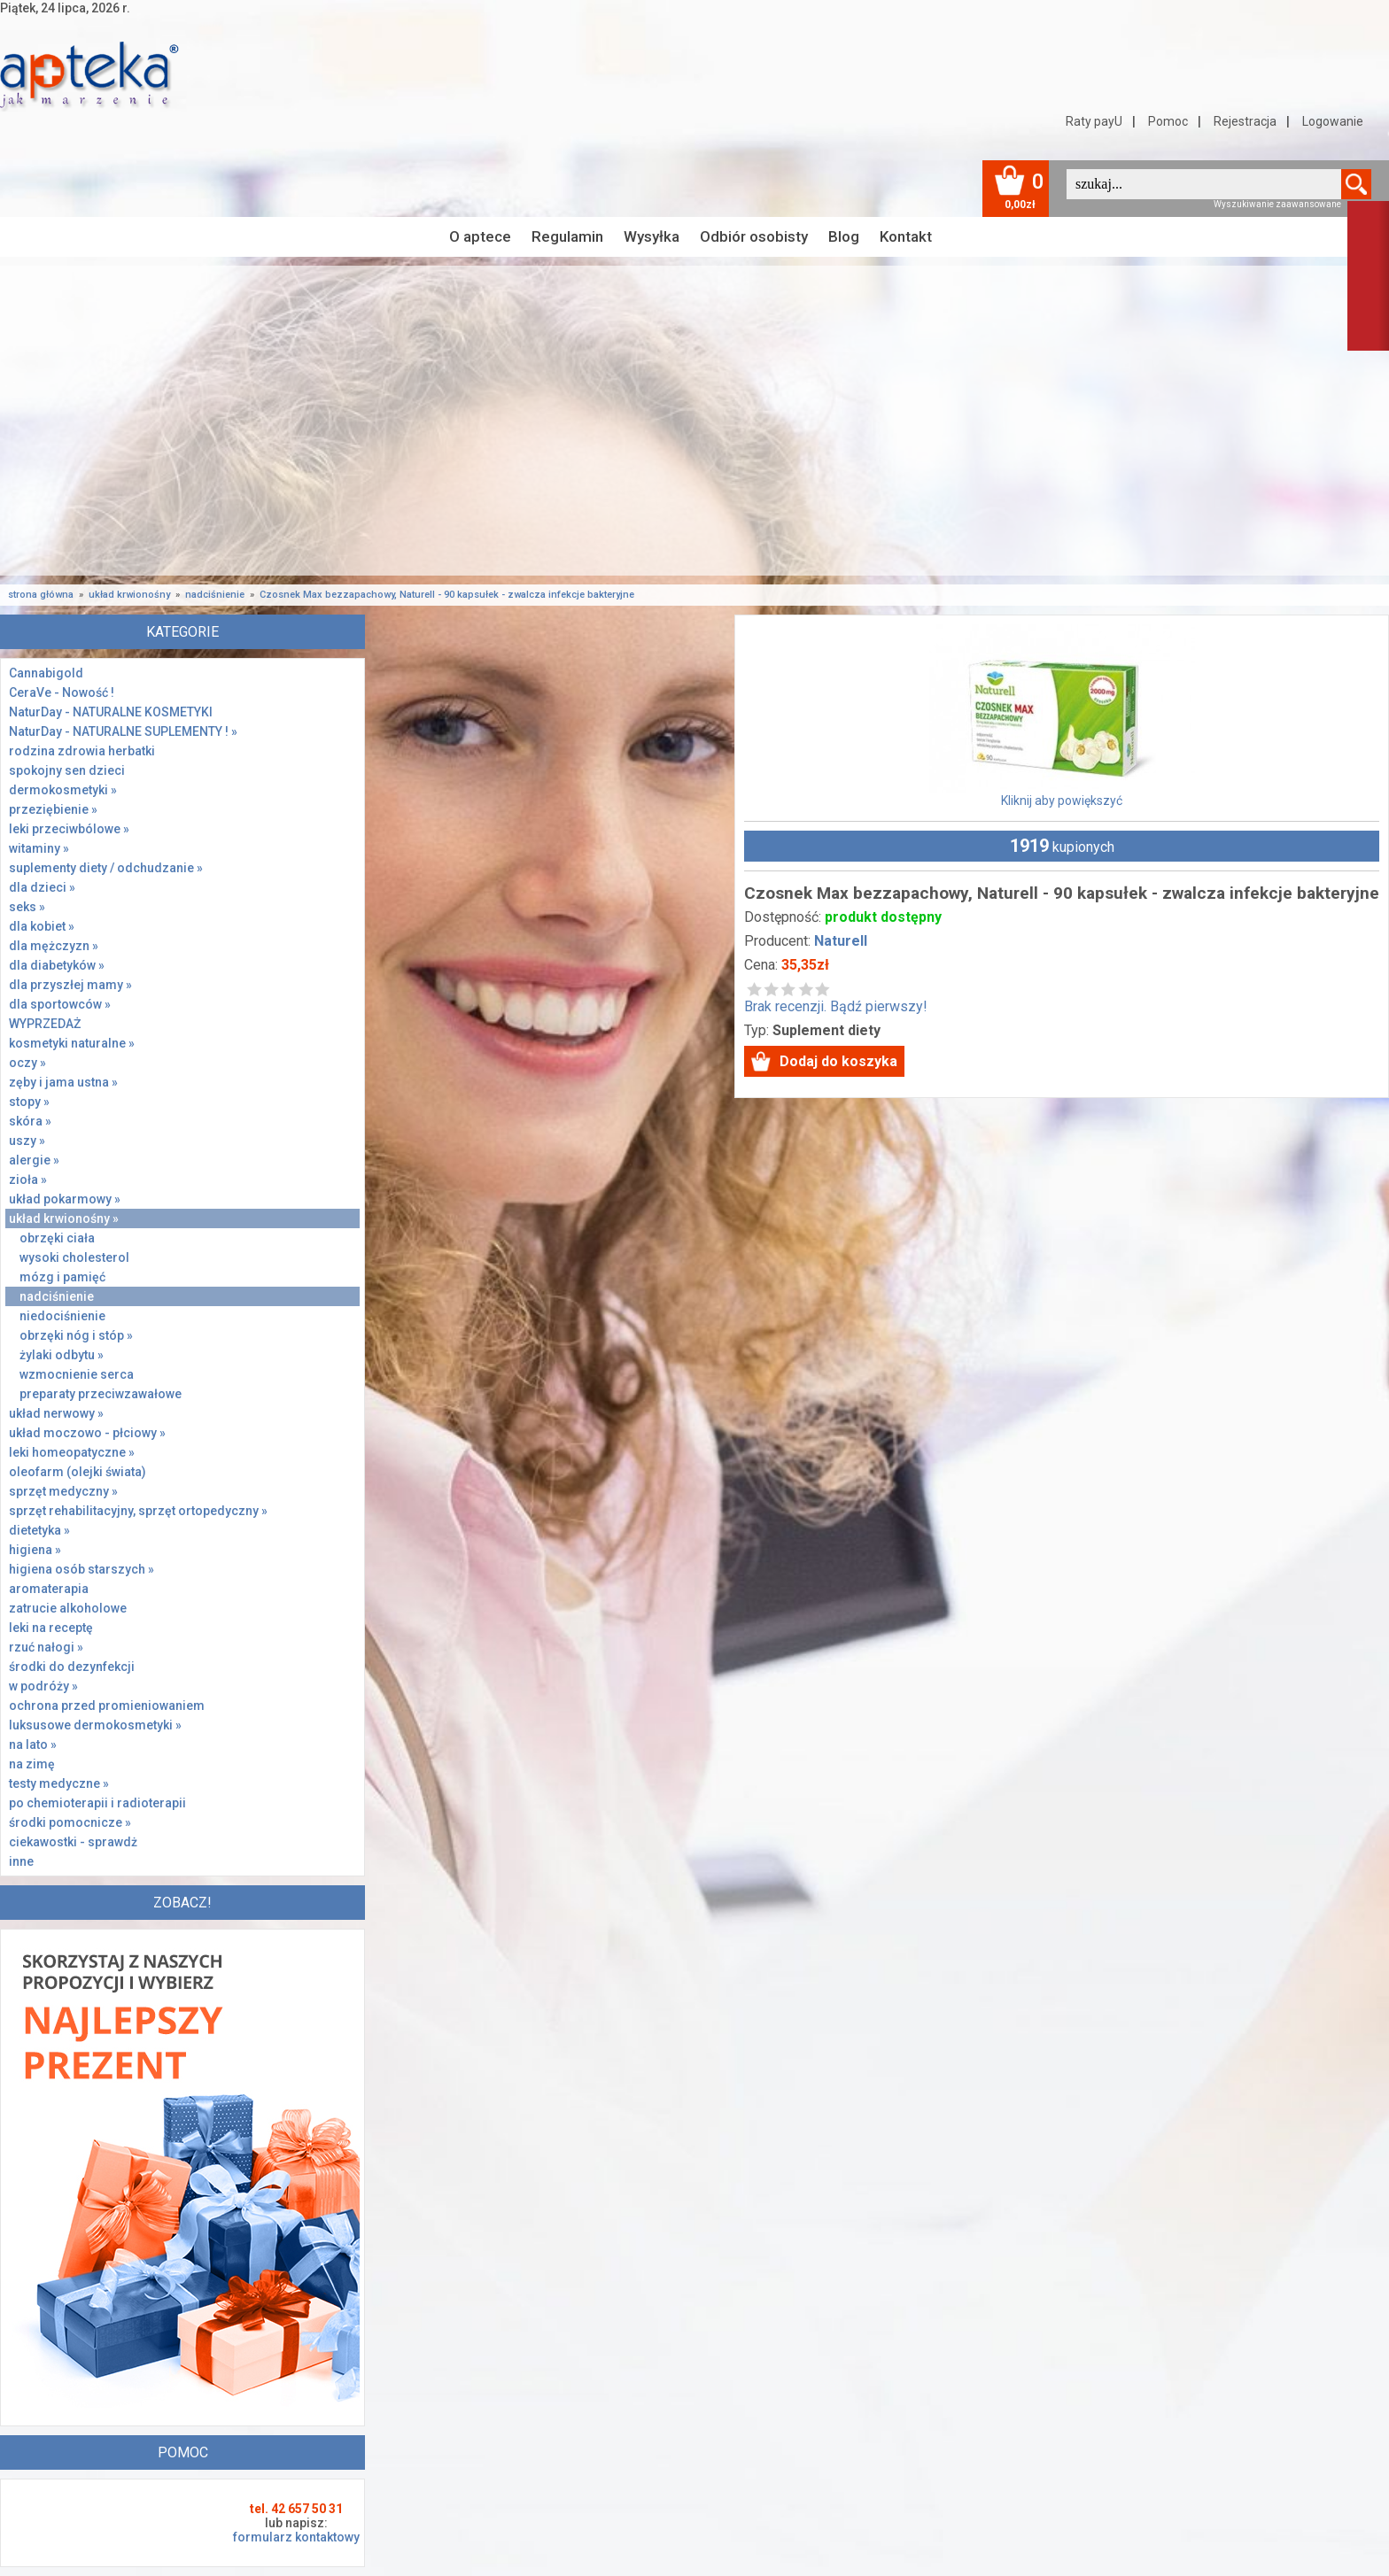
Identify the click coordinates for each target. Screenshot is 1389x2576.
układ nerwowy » (56, 1413)
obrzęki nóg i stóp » (76, 1335)
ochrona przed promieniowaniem (107, 1705)
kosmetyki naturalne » (72, 1043)
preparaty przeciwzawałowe (100, 1394)
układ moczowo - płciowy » (87, 1433)
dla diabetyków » (57, 965)
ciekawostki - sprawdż (73, 1842)
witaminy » (39, 848)
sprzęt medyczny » (63, 1491)
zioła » (28, 1179)
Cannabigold (46, 673)
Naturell (840, 940)
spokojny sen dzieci (67, 770)
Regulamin (567, 236)
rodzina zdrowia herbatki (82, 751)
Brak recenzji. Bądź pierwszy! (835, 997)
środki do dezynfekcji (72, 1666)
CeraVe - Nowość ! (61, 692)
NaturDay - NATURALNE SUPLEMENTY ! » (123, 731)
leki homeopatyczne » (72, 1452)
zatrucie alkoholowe (68, 1608)
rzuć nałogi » (46, 1647)
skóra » (30, 1121)
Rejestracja (1245, 121)
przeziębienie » (53, 809)
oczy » (27, 1063)
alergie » (34, 1160)
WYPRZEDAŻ (45, 1024)
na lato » (33, 1744)
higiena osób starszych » (81, 1569)
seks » (27, 907)
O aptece (480, 236)
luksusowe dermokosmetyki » (95, 1725)
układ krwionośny (129, 594)
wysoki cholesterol (74, 1257)
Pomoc (1168, 121)
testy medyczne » (59, 1783)
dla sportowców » (60, 1004)
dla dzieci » (42, 887)
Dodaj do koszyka (838, 1061)
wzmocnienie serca (76, 1374)
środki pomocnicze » (70, 1822)
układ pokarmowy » (64, 1199)
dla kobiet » (41, 926)
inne (21, 1861)
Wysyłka (651, 236)
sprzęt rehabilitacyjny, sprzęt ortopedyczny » (138, 1511)
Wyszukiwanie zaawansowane (1277, 204)
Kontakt (906, 236)
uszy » (27, 1140)
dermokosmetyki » (63, 790)
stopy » (29, 1102)
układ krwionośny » (64, 1218)
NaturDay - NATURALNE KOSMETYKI (111, 712)
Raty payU (1094, 121)
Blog (843, 236)
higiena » (35, 1550)
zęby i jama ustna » (63, 1082)
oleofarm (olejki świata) (77, 1472)
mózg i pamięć (62, 1277)
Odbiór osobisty (754, 236)
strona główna (41, 594)
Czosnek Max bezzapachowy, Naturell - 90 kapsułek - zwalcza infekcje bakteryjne (447, 594)
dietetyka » (39, 1530)
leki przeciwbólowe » (69, 829)
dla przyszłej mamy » (70, 985)
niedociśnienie (62, 1316)
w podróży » (43, 1686)
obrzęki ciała (57, 1238)
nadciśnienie (214, 594)
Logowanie (1332, 121)
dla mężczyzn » (53, 946)
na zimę (32, 1764)
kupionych (1062, 845)
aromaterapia (49, 1589)
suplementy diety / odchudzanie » (106, 868)
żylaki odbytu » (61, 1355)
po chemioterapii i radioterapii (97, 1803)
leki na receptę (51, 1628)
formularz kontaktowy (296, 2537)
